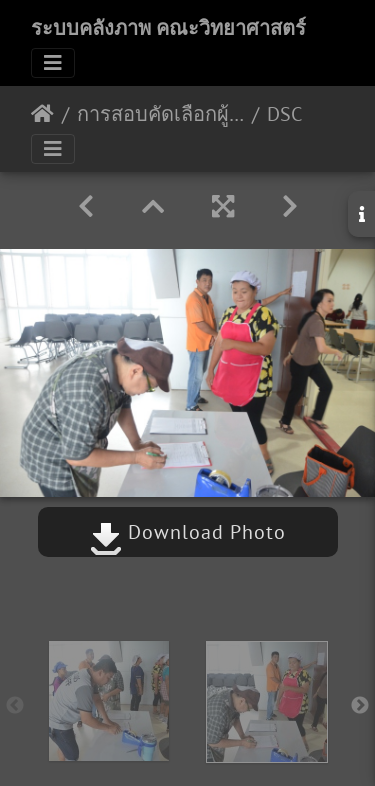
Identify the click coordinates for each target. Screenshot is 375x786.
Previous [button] (15, 706)
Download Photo (188, 532)
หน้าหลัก (42, 114)
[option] (109, 701)
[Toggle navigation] (53, 63)
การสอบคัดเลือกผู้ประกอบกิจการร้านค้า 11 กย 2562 (160, 114)
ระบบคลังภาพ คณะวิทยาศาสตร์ (168, 28)
